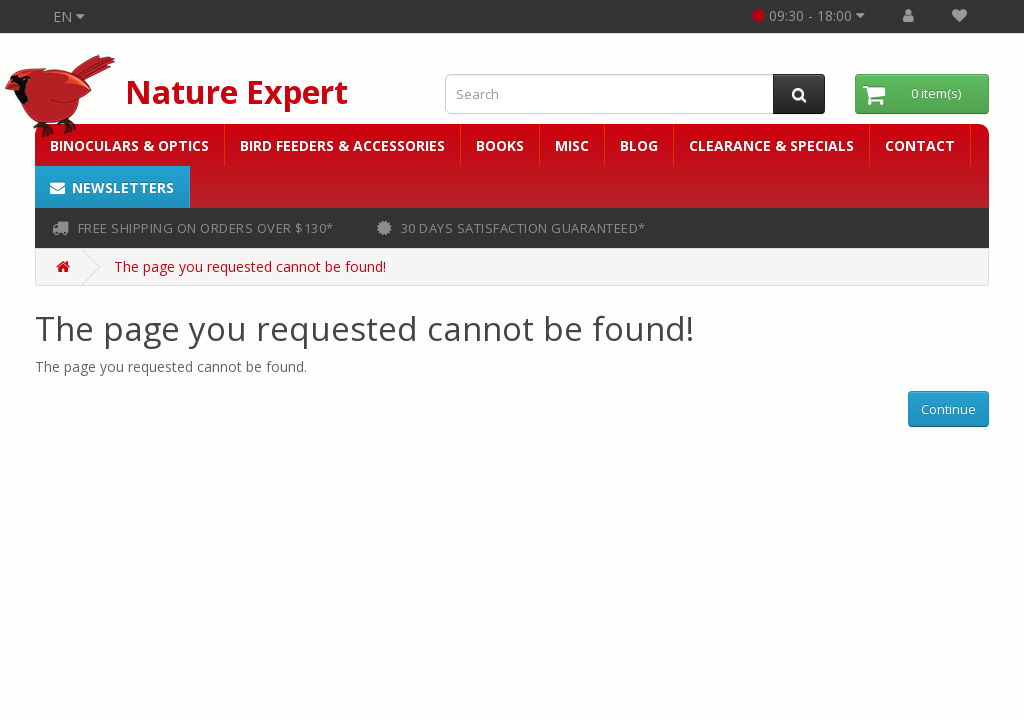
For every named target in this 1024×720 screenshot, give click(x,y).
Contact (920, 145)
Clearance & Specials (771, 145)
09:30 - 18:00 (808, 15)
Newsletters (112, 187)
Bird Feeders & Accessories (342, 145)
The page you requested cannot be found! (250, 266)
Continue (948, 409)
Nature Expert (236, 91)
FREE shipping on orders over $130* (193, 228)
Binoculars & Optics (129, 145)
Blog (639, 145)
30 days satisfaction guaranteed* (511, 228)
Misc (572, 145)
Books (500, 145)
